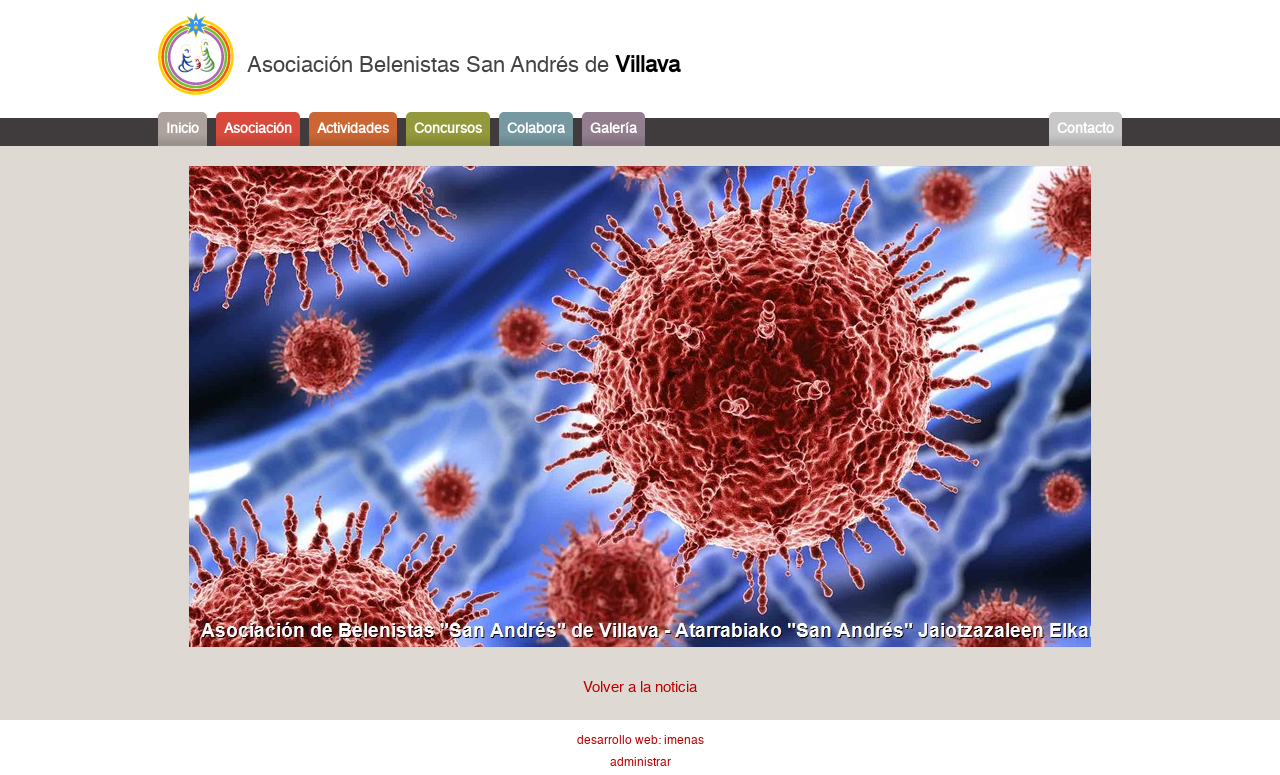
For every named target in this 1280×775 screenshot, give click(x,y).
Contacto (1085, 129)
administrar (640, 763)
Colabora (536, 129)
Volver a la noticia (640, 687)
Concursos (448, 129)
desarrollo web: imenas (640, 741)
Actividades (353, 129)
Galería (613, 129)
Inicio (182, 129)
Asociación (258, 129)
